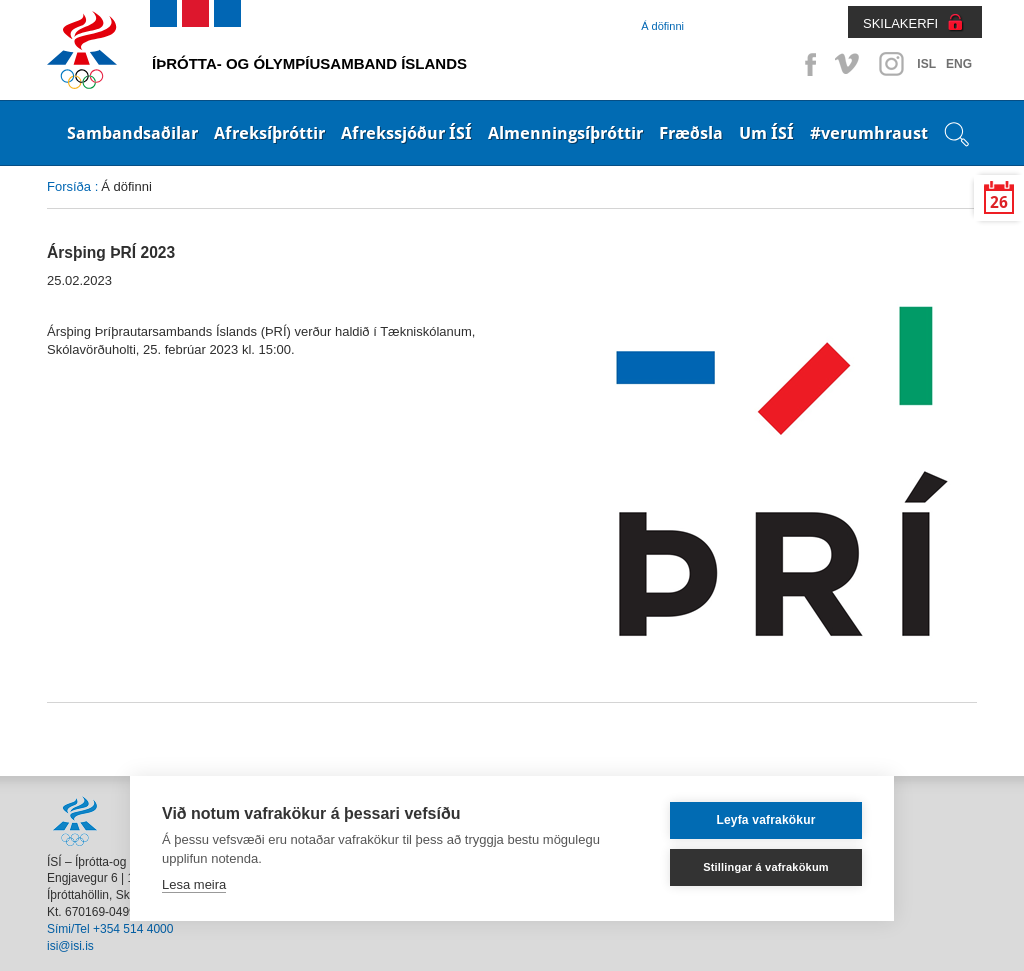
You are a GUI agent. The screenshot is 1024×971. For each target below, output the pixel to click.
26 (999, 202)
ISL (926, 64)
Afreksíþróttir (269, 133)
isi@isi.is (70, 946)
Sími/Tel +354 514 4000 (110, 929)
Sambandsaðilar (132, 133)
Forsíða (69, 186)
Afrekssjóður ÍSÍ (406, 133)
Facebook (807, 64)
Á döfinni (662, 26)
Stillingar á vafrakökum (766, 867)
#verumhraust (869, 133)
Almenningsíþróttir (565, 133)
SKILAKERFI (900, 23)
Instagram (891, 64)
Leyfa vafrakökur (765, 820)
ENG (959, 64)
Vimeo (849, 64)
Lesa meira (194, 884)
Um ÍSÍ (766, 133)
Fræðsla (691, 133)
